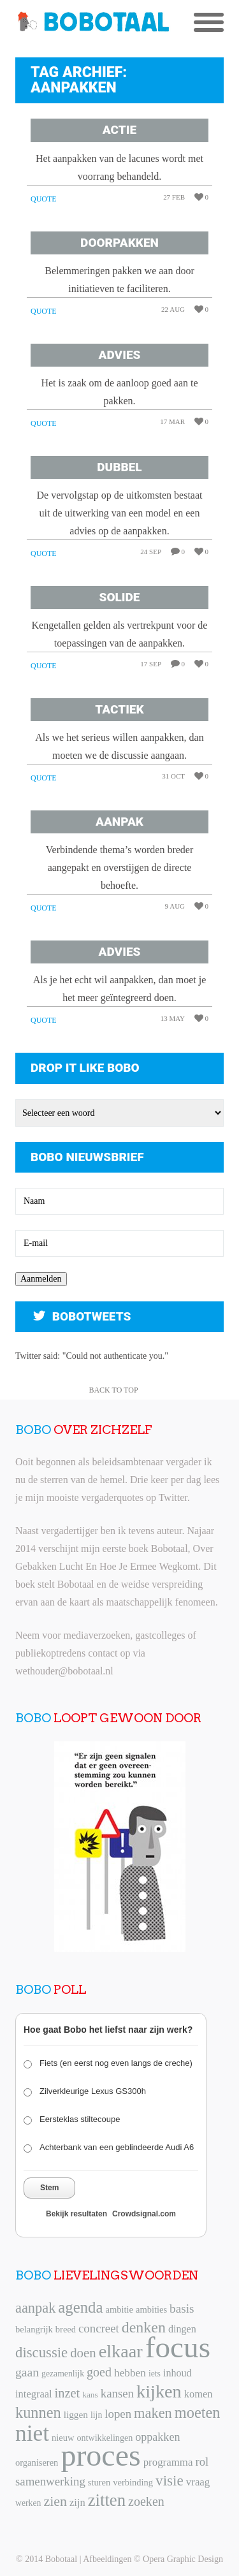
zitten (107, 2500)
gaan (27, 2372)
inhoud (177, 2372)
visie (170, 2480)
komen (198, 2394)
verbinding (133, 2482)
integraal (33, 2394)
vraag (198, 2482)
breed (65, 2329)
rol (201, 2461)
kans (90, 2394)
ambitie (119, 2309)
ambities (151, 2309)
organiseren (36, 2462)
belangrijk (34, 2329)
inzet (67, 2393)
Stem (49, 2187)
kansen (117, 2393)
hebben (130, 2373)
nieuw (63, 2438)
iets (154, 2373)
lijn (96, 2415)
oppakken (157, 2437)
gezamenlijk (62, 2373)
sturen (99, 2482)
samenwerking (50, 2481)
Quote (44, 198)
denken (144, 2327)
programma (168, 2462)
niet (32, 2433)
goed (99, 2372)
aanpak (35, 2308)
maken (153, 2413)
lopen (118, 2413)
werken (28, 2503)
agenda (80, 2307)
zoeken (146, 2501)
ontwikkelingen (104, 2438)
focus (177, 2347)
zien (55, 2501)
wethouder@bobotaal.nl (64, 1670)
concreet (98, 2328)
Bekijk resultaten (76, 2213)
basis (182, 2308)
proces (100, 2455)
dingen (182, 2329)
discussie (41, 2352)
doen (83, 2352)
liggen (76, 2414)
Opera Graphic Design (183, 2559)
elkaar (121, 2351)
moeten (198, 2412)
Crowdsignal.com (144, 2213)
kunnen (38, 2412)
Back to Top (113, 1390)
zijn (77, 2502)
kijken (159, 2391)
